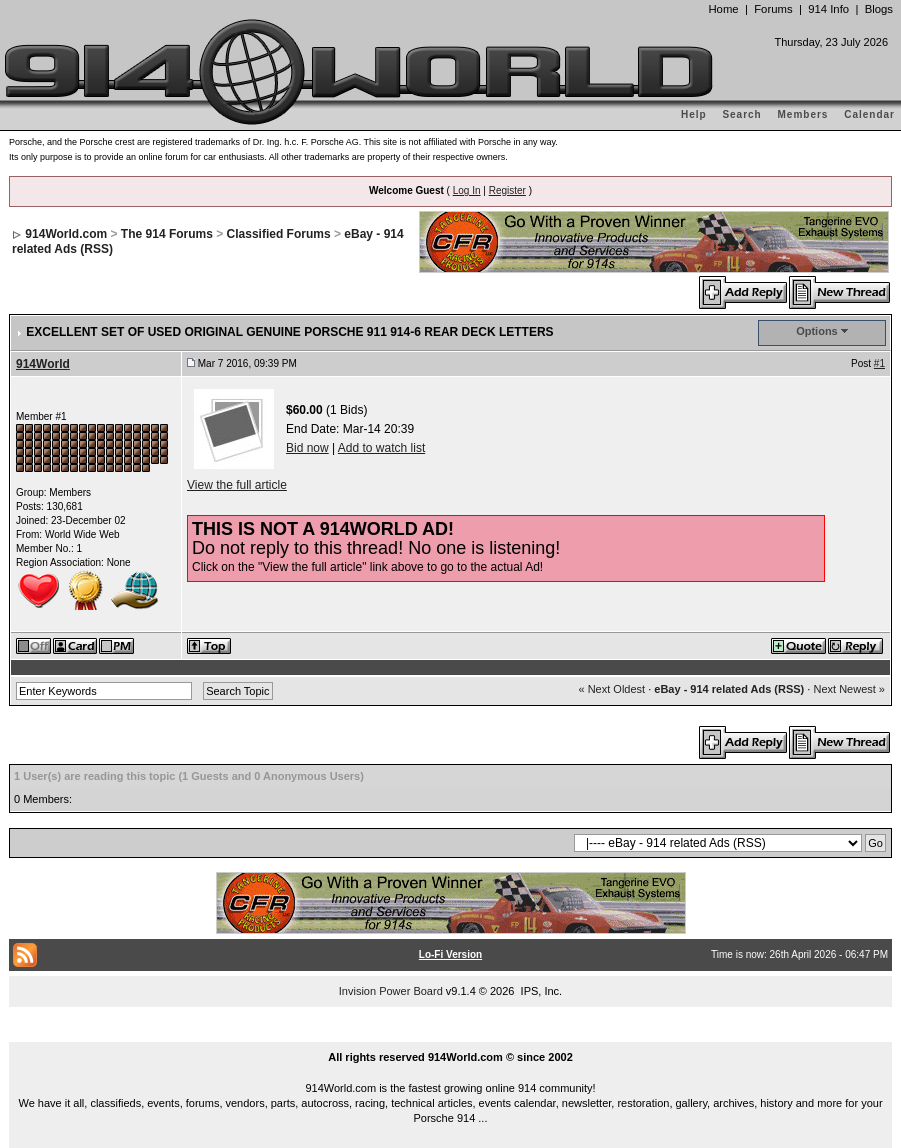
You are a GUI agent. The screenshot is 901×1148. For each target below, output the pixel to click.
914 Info (828, 9)
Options (817, 331)
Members (803, 114)
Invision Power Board (391, 991)
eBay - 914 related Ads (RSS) (729, 689)
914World (43, 364)
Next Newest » (849, 689)
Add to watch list (381, 448)
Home (723, 9)
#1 (879, 363)
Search (741, 114)
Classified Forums (279, 234)
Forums (773, 9)
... (451, 1034)
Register (507, 190)
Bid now (307, 448)
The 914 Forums (167, 234)
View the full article (237, 485)
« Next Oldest (611, 689)
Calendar (869, 114)
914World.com (66, 234)
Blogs (879, 9)
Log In (467, 190)
